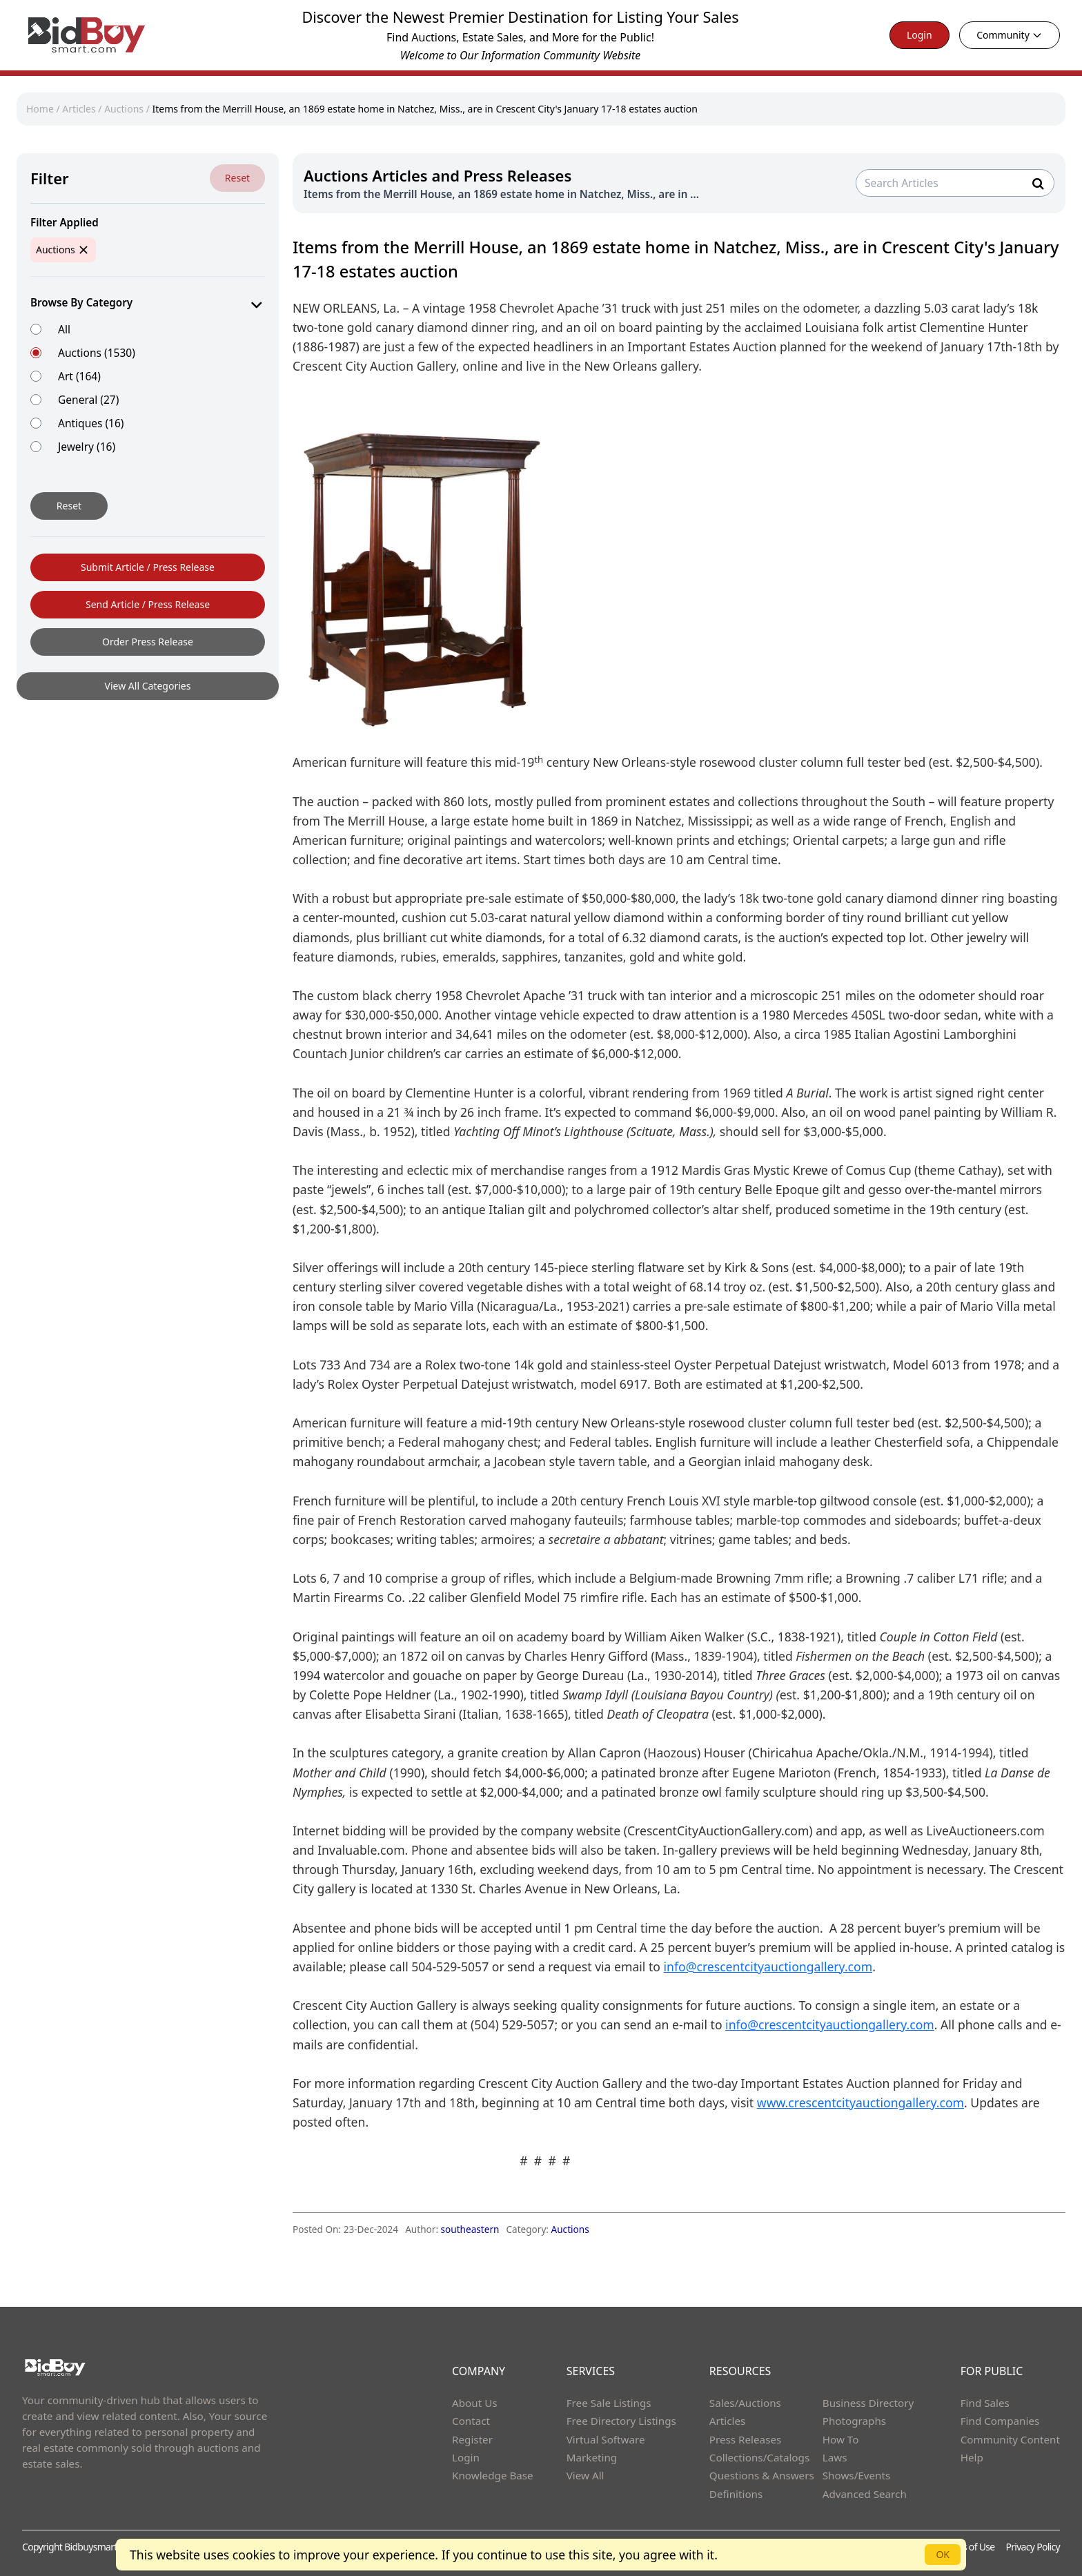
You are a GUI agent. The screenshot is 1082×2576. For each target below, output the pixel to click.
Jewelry (86, 446)
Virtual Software (606, 2439)
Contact (471, 2421)
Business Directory (868, 2403)
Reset (237, 177)
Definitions (736, 2494)
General (88, 399)
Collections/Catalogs (759, 2457)
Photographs (854, 2421)
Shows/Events (856, 2475)
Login (919, 34)
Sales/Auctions (745, 2403)
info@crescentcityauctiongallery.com (768, 1966)
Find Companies (1000, 2421)
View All (585, 2475)
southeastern (470, 2229)
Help (972, 2457)
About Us (475, 2403)
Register (472, 2439)
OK (943, 2554)
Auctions (124, 108)
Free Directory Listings (621, 2421)
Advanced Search (865, 2494)
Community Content (1010, 2439)
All (64, 329)
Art (79, 376)
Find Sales (985, 2403)
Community (1009, 34)
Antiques (91, 423)
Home (40, 108)
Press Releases (745, 2439)
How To (841, 2439)
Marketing (592, 2457)
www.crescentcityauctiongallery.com (860, 2102)
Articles (78, 108)
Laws (835, 2457)
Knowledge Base (492, 2475)
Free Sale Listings (609, 2403)
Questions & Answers (761, 2475)
